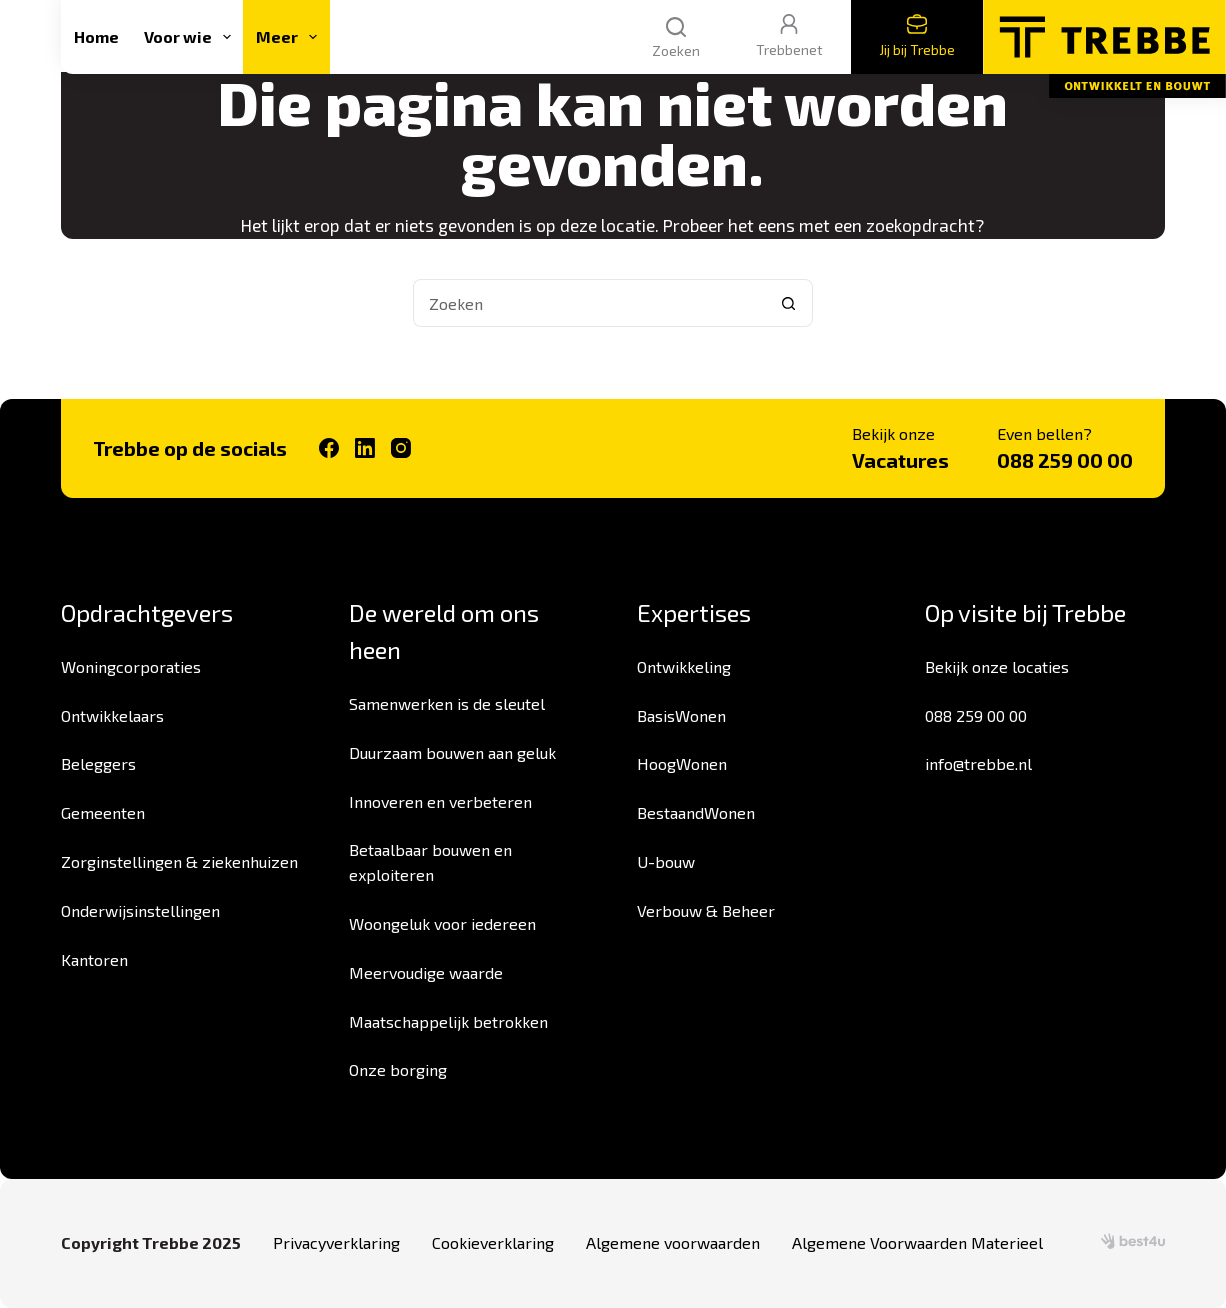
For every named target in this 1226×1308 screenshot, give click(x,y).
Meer (290, 37)
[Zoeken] (676, 37)
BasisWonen (681, 715)
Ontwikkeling (684, 666)
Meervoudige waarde (426, 972)
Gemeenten (103, 812)
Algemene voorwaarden (673, 1242)
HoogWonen (682, 763)
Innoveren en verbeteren (440, 801)
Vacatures (900, 460)
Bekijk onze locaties (997, 666)
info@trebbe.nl (978, 763)
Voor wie (191, 37)
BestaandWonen (696, 812)
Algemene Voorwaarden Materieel (917, 1242)
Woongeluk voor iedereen (442, 923)
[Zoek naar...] (589, 303)
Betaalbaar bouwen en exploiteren (430, 862)
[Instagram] (401, 448)
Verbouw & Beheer (706, 910)
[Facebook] (329, 448)
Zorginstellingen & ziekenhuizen (179, 861)
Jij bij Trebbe (917, 36)
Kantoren (94, 959)
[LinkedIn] (365, 448)
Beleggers (98, 763)
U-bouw (666, 861)
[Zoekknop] (789, 303)
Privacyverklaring (336, 1242)
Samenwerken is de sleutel (447, 703)
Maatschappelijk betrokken (448, 1021)
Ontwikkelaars (112, 715)
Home (96, 36)
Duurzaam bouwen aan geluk (452, 752)
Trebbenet (789, 36)
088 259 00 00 (1065, 460)
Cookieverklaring (493, 1242)
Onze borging (398, 1069)
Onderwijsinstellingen (140, 910)
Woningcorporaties (131, 666)
